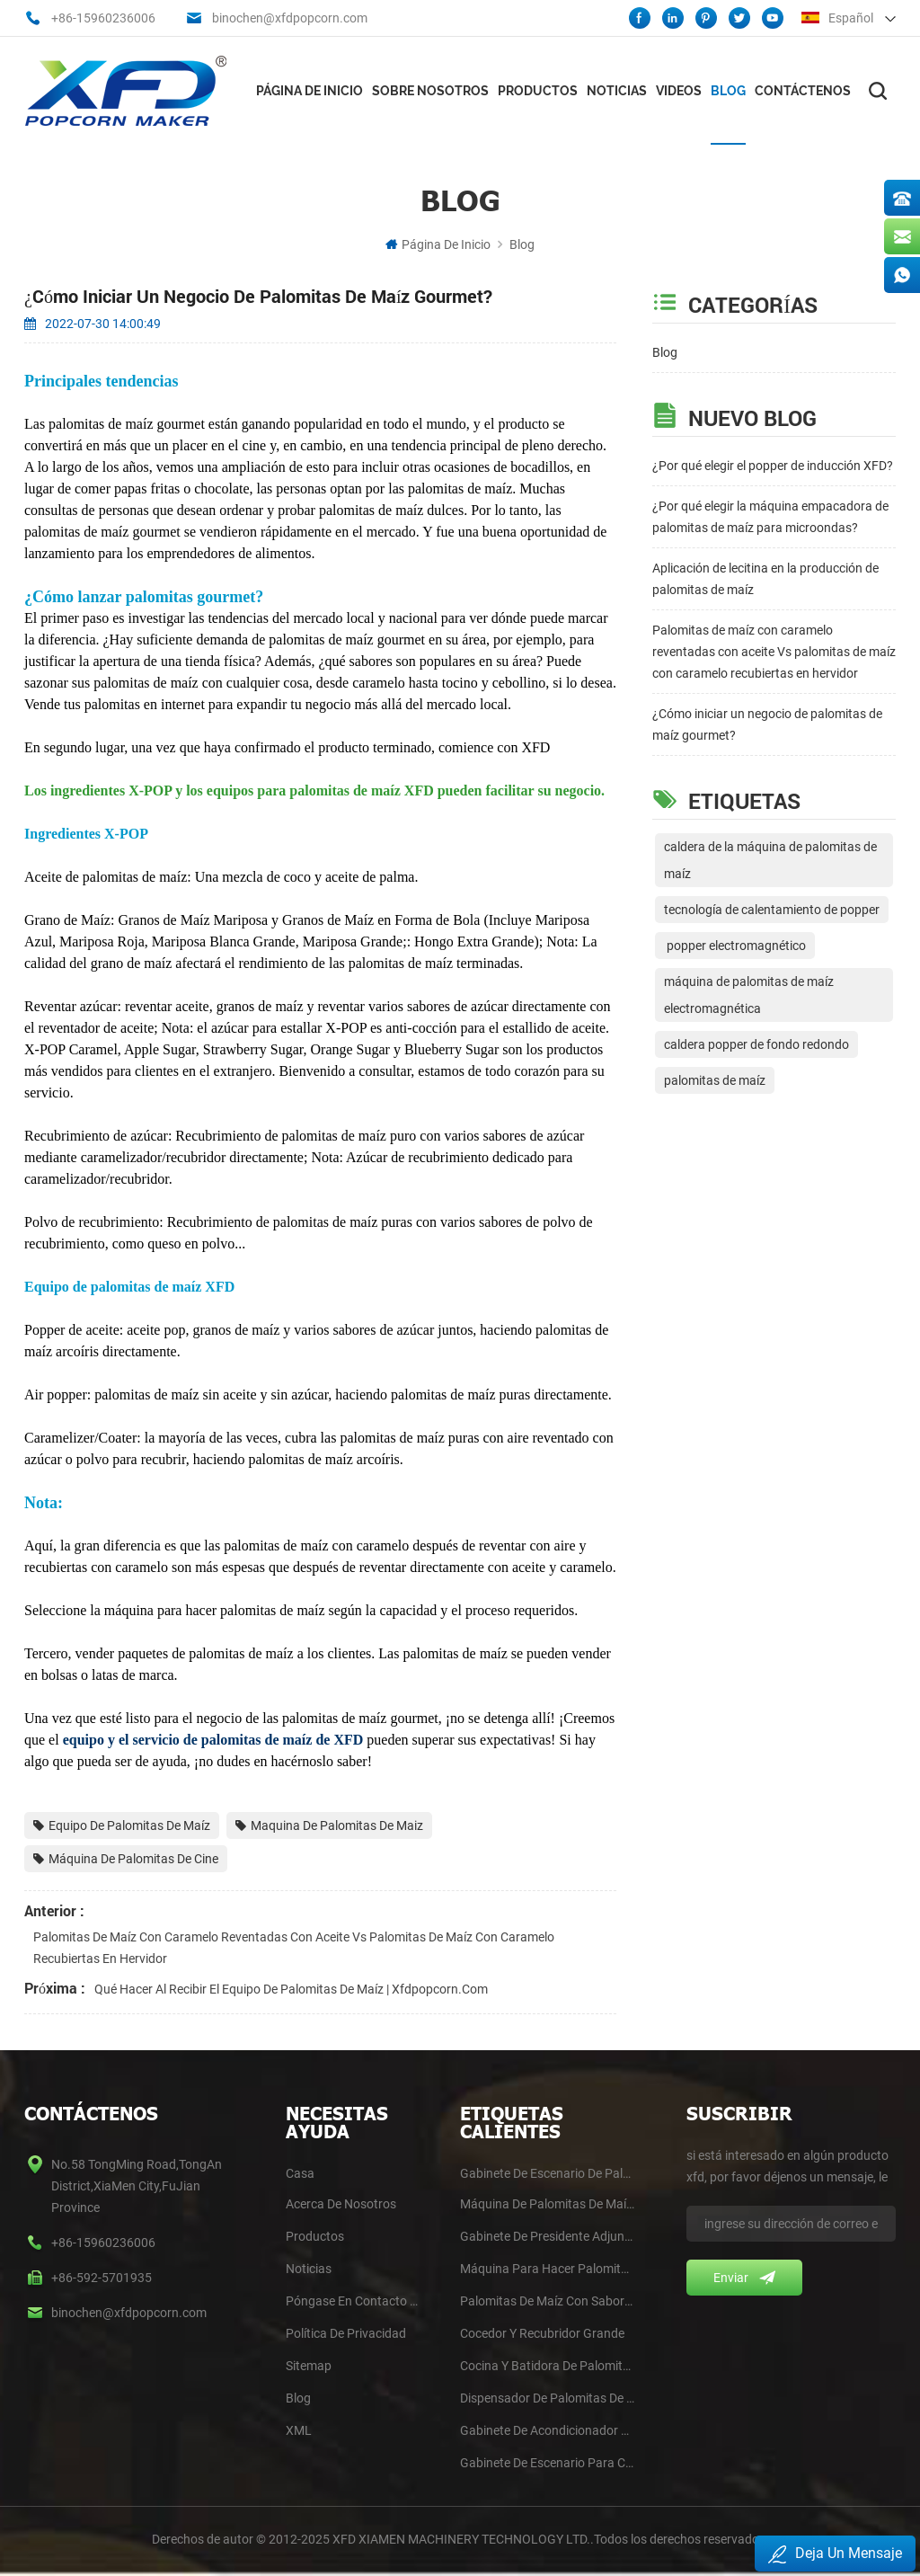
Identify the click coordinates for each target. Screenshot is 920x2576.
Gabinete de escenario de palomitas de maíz (547, 2173)
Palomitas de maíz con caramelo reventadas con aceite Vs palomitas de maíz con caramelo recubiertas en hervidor (774, 651)
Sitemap (309, 2365)
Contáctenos (803, 91)
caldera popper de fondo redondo (756, 1044)
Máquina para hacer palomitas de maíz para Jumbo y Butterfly (547, 2268)
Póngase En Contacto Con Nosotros (355, 2301)
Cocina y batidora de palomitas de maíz (547, 2365)
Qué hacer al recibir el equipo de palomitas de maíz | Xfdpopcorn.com (291, 1989)
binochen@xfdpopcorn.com (289, 18)
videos (679, 91)
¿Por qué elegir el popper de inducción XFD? (772, 465)
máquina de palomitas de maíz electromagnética (749, 995)
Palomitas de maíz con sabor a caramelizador (547, 2301)
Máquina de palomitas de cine (125, 1859)
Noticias (617, 91)
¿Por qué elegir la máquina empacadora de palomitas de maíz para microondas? (770, 517)
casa (300, 2173)
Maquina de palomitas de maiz (329, 1825)
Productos (538, 91)
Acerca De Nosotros (341, 2204)
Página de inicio (309, 91)
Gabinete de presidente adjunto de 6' (547, 2236)
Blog (728, 91)
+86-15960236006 (103, 18)
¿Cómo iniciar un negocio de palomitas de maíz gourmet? (767, 724)
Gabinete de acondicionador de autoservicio (547, 2430)
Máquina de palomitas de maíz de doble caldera (547, 2204)
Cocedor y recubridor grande (542, 2333)
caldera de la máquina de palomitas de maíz (770, 860)
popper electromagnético (735, 945)
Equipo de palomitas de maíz (121, 1825)
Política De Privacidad (346, 2333)
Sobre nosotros (430, 91)
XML (299, 2430)
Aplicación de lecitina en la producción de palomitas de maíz (765, 579)
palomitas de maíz (714, 1080)
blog (298, 2398)
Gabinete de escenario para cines (547, 2463)
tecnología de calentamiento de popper (772, 909)
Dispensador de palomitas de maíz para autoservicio (547, 2398)
